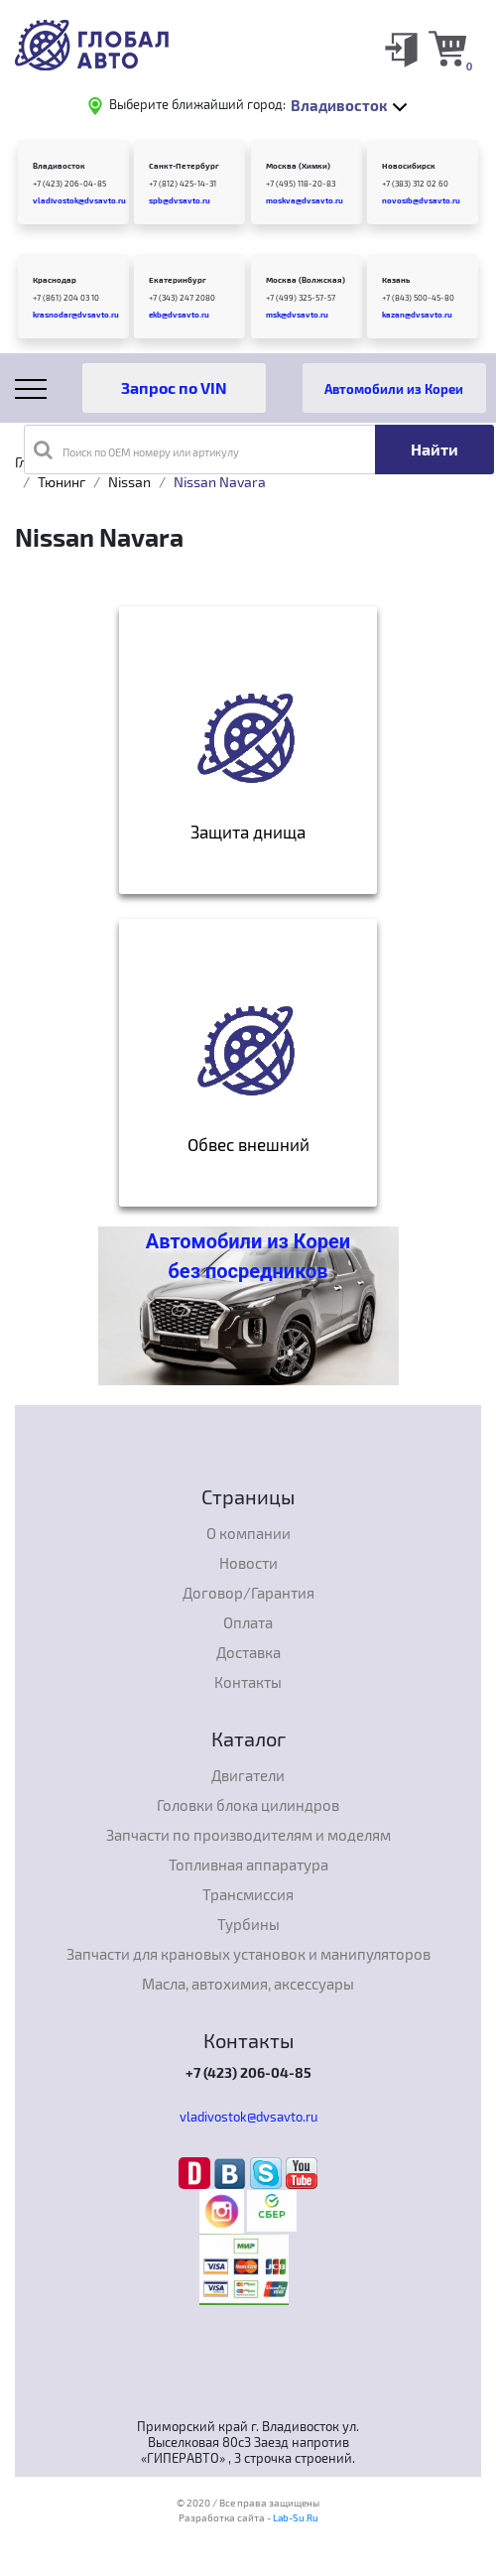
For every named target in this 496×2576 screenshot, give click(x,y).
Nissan (129, 481)
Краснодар (54, 280)
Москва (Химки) (298, 166)
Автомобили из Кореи (393, 388)
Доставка (248, 1652)
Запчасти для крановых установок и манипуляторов (248, 1954)
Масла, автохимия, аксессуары (248, 1984)
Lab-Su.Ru (295, 2517)
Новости (248, 1563)
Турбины (248, 1924)
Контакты (248, 1682)
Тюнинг (61, 481)
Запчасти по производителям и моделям (248, 1835)
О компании (248, 1533)
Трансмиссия (248, 1894)
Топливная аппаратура (248, 1864)
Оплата (248, 1622)
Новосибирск (408, 166)
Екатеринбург (177, 280)
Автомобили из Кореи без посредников (248, 1256)
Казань (396, 280)
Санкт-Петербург (184, 166)
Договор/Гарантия (248, 1593)
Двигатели (248, 1775)
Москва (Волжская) (305, 280)
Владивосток (59, 166)
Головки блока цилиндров (248, 1805)
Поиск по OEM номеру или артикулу (136, 449)
